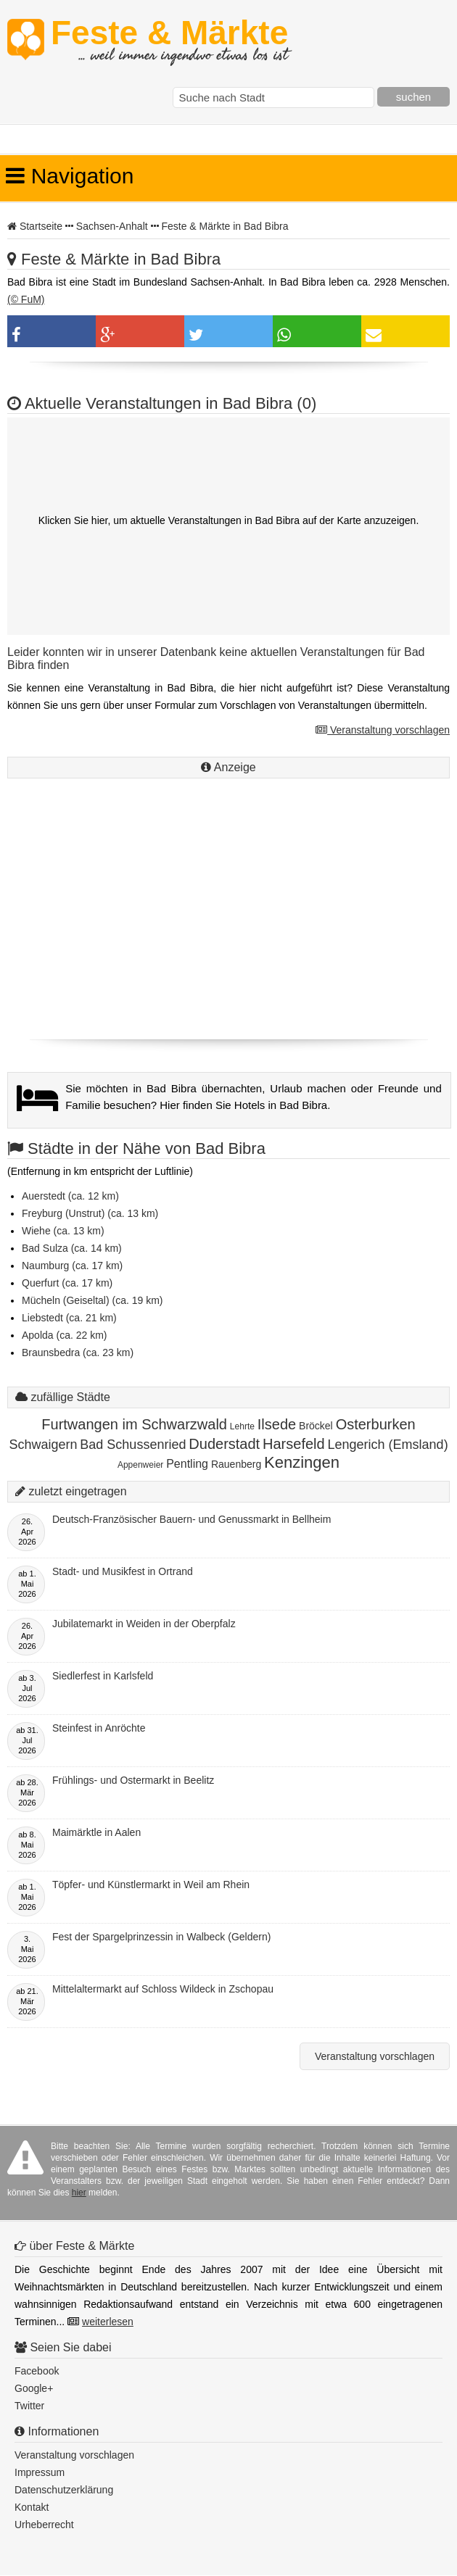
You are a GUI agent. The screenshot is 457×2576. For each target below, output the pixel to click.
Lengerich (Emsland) (388, 1444)
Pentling (187, 1464)
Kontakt (32, 2507)
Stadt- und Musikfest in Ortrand (122, 1571)
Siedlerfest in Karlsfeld (102, 1676)
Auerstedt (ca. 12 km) (70, 1196)
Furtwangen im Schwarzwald (134, 1424)
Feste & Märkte (169, 39)
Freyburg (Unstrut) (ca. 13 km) (90, 1213)
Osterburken (376, 1424)
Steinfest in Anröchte (98, 1728)
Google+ (34, 2388)
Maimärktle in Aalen (96, 1832)
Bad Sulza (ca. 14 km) (72, 1248)
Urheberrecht (44, 2524)
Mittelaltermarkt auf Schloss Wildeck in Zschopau (162, 1989)
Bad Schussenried (133, 1444)
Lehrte (242, 1426)
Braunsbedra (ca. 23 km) (77, 1352)
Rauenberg (236, 1464)
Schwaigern (43, 1444)
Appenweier (140, 1465)
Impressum (40, 2472)
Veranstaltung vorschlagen (383, 730)
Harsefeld (294, 1444)
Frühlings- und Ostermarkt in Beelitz (133, 1780)
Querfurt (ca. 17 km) (67, 1283)
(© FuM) (26, 299)
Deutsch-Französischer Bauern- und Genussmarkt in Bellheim (191, 1519)
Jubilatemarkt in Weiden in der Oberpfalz (144, 1623)
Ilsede (277, 1424)
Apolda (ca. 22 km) (64, 1335)
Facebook (37, 2371)
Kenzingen (301, 1462)
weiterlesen (107, 2321)
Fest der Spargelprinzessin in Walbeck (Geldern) (161, 1937)
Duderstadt (224, 1444)
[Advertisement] (228, 927)
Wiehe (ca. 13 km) (63, 1231)
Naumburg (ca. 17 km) (72, 1265)
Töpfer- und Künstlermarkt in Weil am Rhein (151, 1884)
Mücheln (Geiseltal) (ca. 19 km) (92, 1300)
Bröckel (316, 1426)
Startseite (41, 226)
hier (79, 2192)
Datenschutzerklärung (64, 2490)
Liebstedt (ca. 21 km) (69, 1318)
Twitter (29, 2405)
